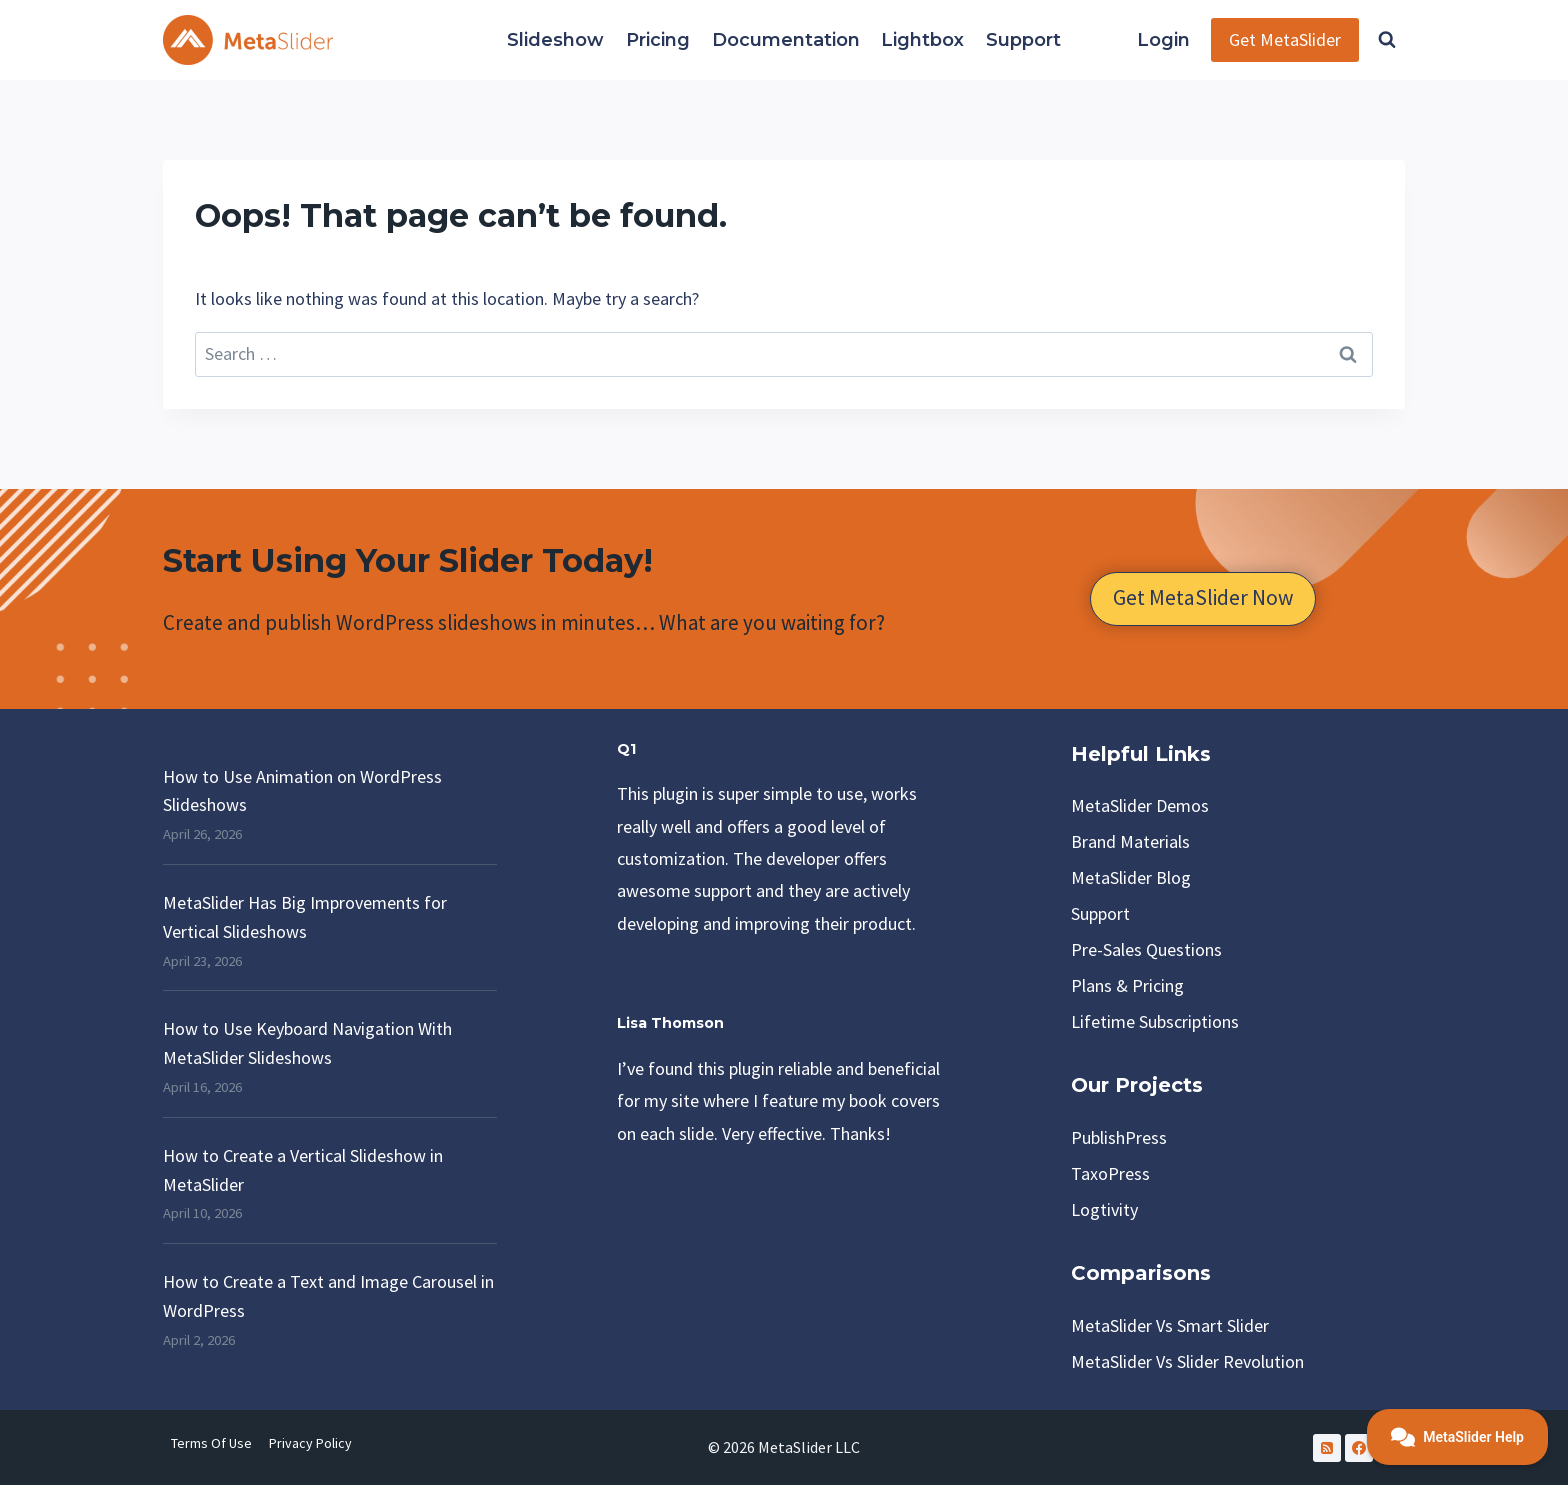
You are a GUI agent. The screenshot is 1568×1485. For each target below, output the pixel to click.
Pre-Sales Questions (1146, 949)
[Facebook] (1359, 1448)
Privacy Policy (310, 1443)
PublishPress (1119, 1137)
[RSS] (1327, 1448)
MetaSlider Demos (1140, 805)
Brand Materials (1130, 841)
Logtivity (1104, 1209)
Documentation (786, 40)
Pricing (658, 40)
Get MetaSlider (1285, 39)
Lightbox (922, 40)
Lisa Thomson (672, 1023)
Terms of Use (211, 1443)
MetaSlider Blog (1131, 877)
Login (1163, 40)
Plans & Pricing (1127, 985)
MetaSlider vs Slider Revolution (1187, 1361)
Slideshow (555, 40)
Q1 (626, 749)
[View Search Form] (1387, 40)
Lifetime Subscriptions (1155, 1021)
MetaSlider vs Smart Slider (1170, 1325)
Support (1023, 40)
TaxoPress (1110, 1173)
